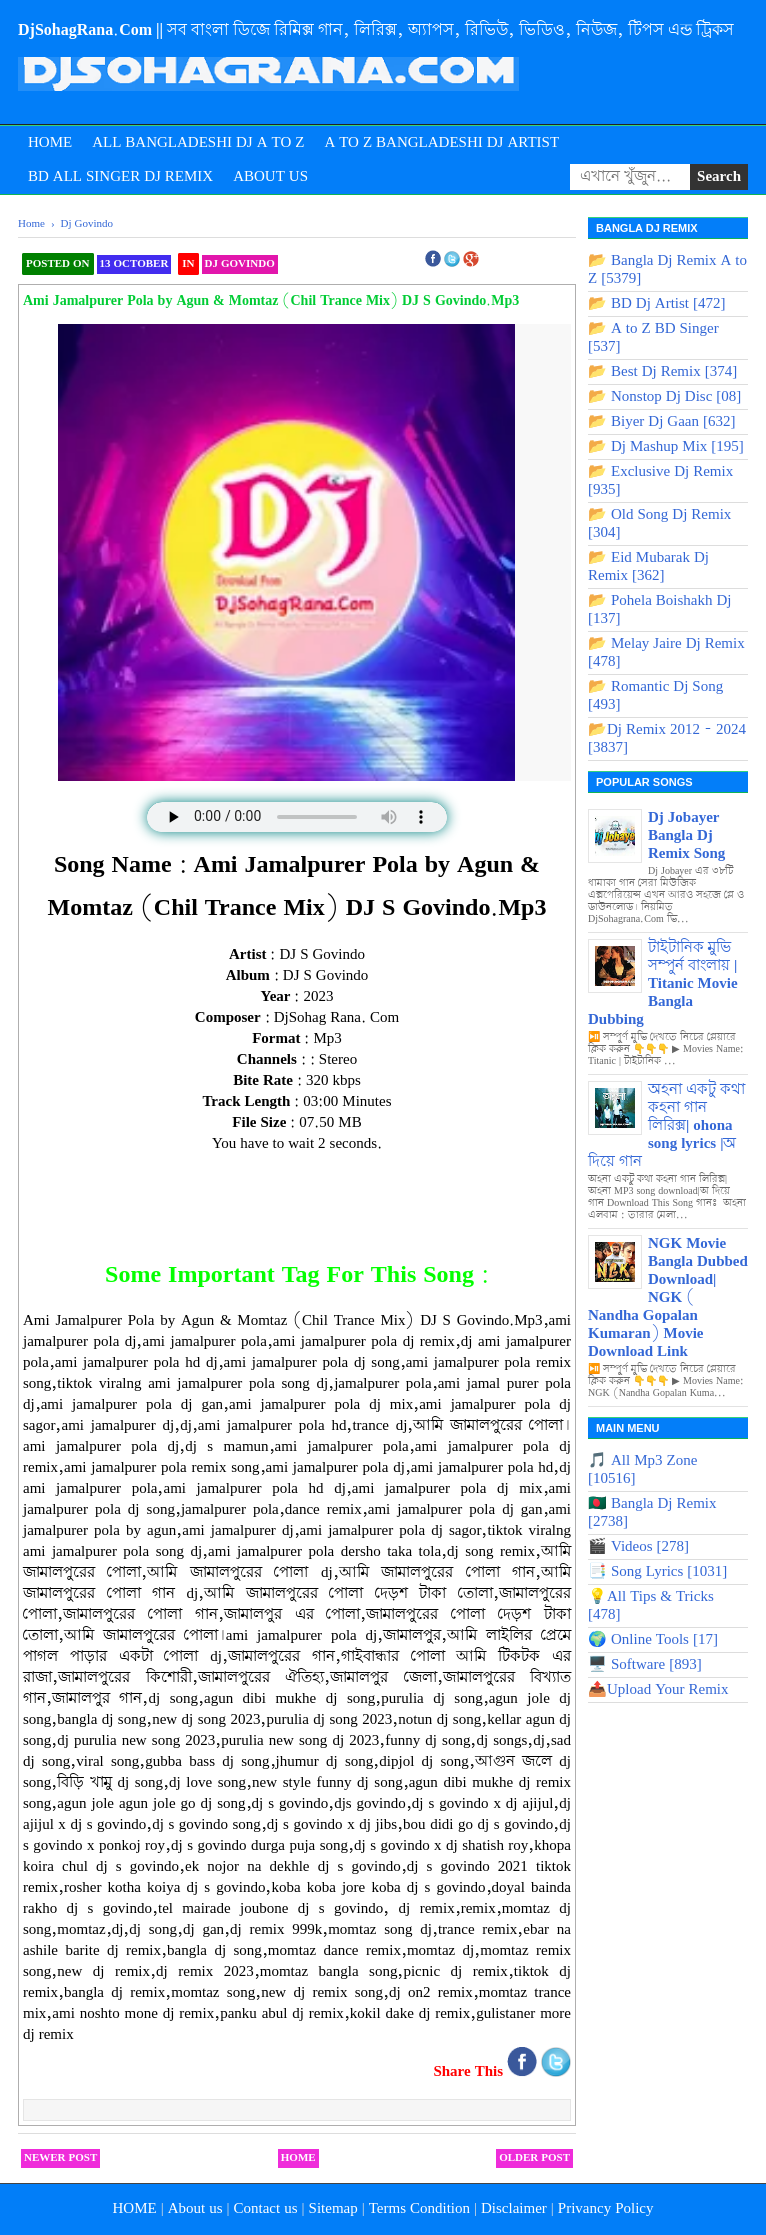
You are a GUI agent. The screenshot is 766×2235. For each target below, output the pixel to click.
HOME (134, 2209)
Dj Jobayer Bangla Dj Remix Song (686, 836)
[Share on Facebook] (524, 2073)
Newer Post (60, 2158)
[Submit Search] (719, 177)
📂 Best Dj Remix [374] (662, 372)
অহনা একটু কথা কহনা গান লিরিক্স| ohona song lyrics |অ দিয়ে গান (666, 1126)
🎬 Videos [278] (638, 1547)
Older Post (534, 2158)
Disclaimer (514, 2209)
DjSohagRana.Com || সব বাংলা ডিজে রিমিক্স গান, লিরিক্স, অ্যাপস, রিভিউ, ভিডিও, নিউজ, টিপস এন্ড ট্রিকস (376, 30)
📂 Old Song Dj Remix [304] (659, 524)
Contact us (266, 2209)
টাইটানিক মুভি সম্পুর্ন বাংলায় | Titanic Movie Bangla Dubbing (663, 984)
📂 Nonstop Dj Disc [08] (664, 397)
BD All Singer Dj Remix (120, 177)
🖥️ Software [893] (645, 1665)
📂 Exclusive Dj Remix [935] (660, 481)
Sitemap (333, 2209)
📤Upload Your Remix (658, 1690)
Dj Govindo (240, 264)
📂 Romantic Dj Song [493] (655, 696)
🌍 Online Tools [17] (653, 1640)
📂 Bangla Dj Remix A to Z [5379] (667, 270)
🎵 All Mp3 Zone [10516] (642, 1470)
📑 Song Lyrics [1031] (657, 1572)
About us (195, 2209)
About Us (270, 177)
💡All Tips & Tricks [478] (651, 1606)
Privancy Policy (606, 2209)
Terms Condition (419, 2209)
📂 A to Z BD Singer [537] (653, 338)
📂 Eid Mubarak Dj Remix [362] (648, 567)
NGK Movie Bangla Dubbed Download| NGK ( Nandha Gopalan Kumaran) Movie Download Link (668, 1298)
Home (50, 143)
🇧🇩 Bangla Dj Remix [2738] (652, 1513)
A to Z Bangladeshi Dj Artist (441, 143)
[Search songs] (630, 177)
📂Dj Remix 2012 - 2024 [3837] (667, 739)
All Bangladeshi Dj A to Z (198, 143)
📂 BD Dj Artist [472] (657, 304)
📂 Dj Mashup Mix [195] (666, 447)
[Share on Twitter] (556, 2073)
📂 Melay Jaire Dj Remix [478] (666, 653)
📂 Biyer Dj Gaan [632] (661, 422)
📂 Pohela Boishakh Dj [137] (660, 610)
